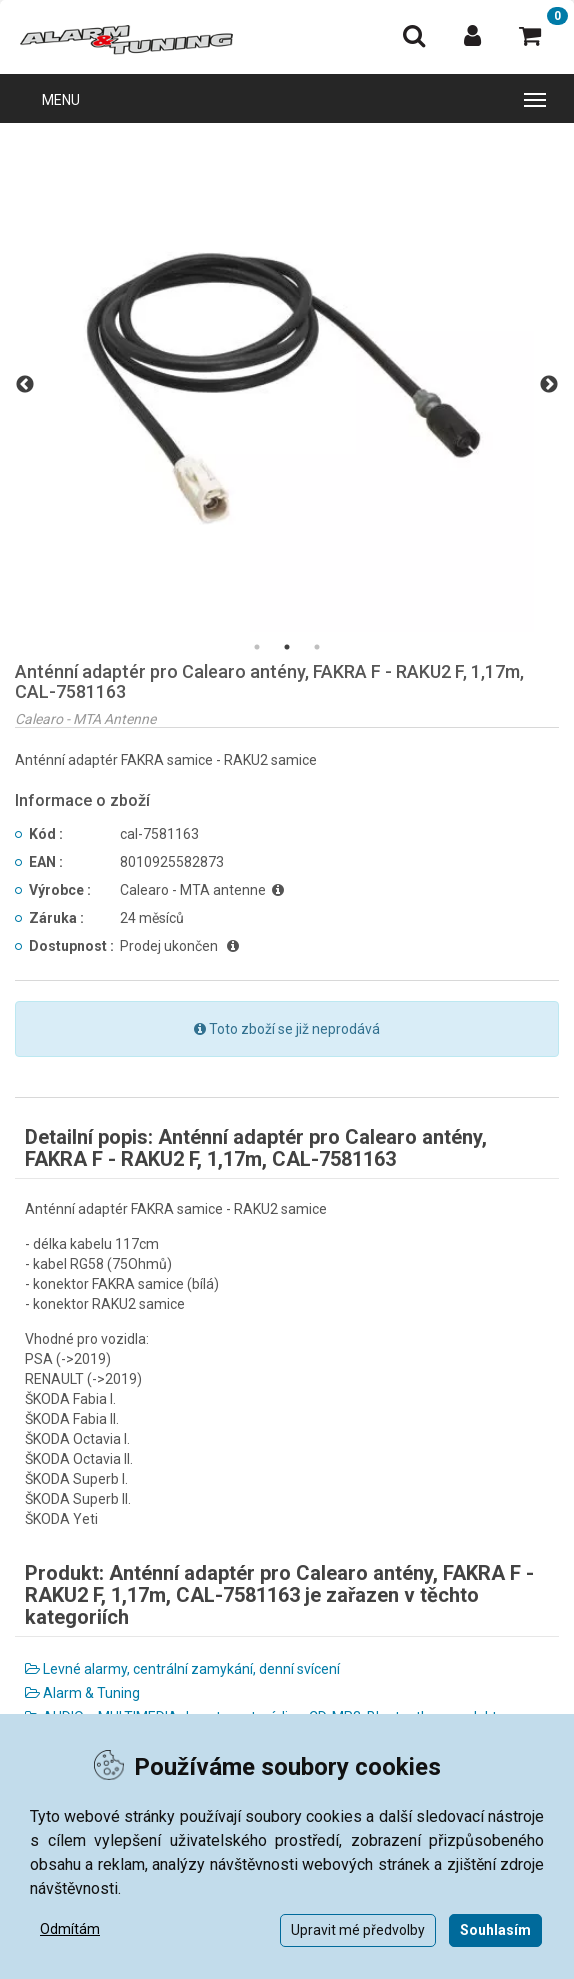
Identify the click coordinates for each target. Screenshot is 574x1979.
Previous (25, 385)
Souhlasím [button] (495, 1930)
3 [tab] (317, 647)
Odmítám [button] (70, 1929)
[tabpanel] (287, 385)
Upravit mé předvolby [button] (358, 1930)
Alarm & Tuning (82, 1693)
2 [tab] (287, 647)
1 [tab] (257, 647)
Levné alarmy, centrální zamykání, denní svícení (182, 1669)
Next (549, 385)
